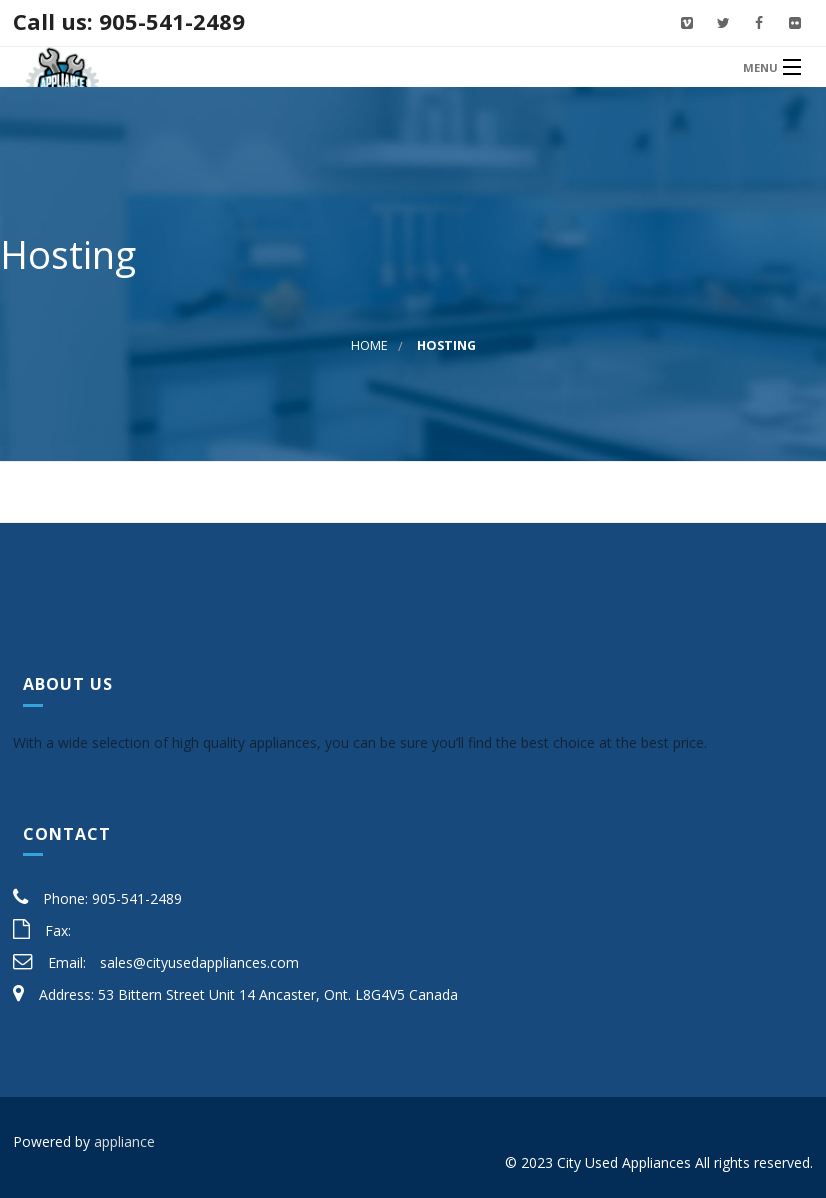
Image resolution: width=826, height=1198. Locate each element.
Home (369, 345)
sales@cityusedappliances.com (199, 962)
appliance (124, 1141)
